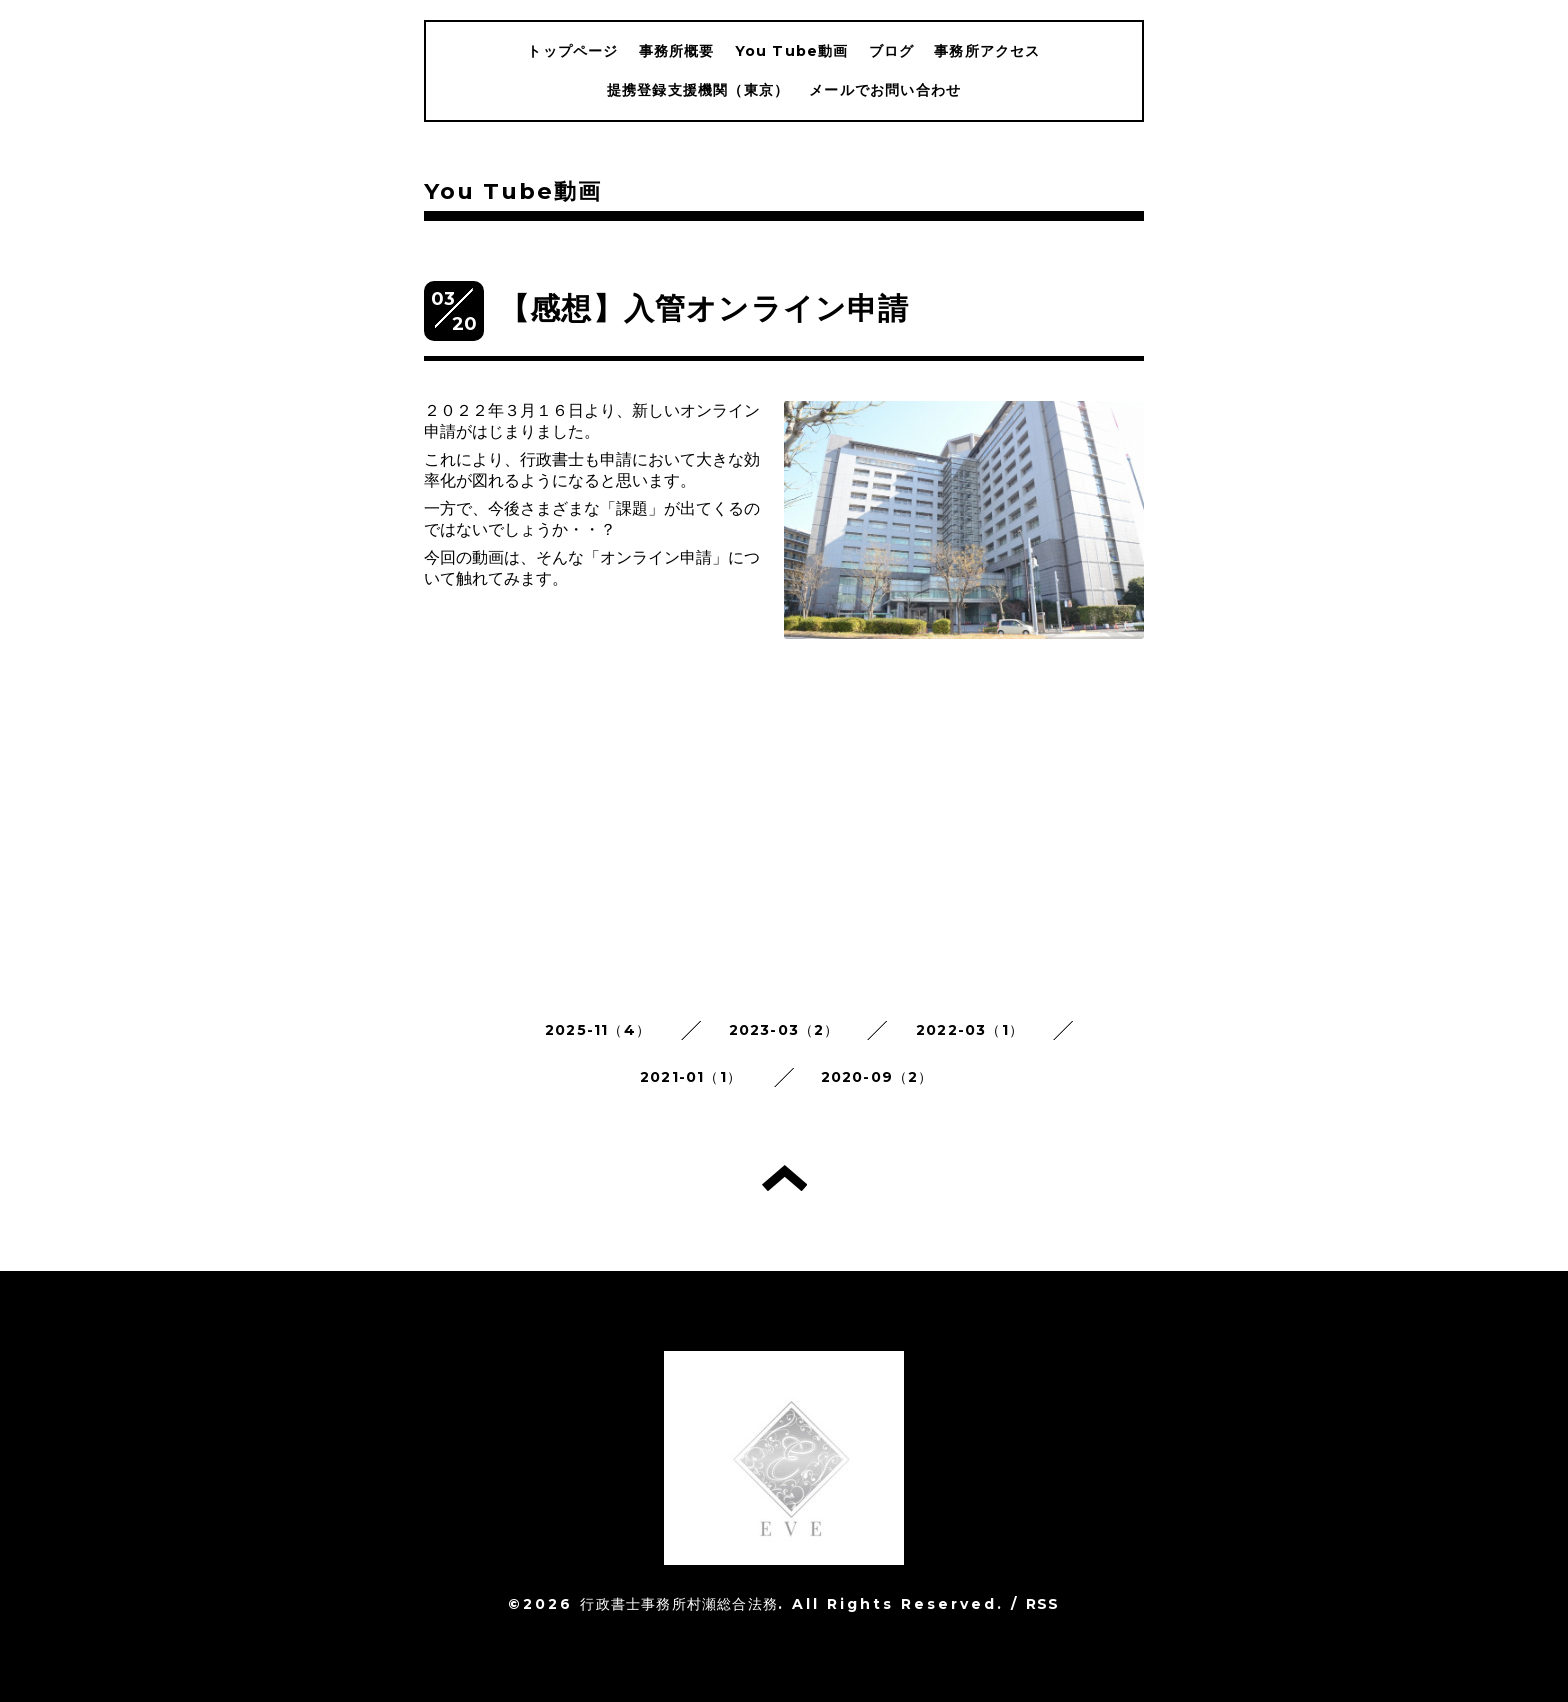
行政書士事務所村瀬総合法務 (679, 1604)
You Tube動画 (792, 51)
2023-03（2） (784, 1030)
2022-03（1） (970, 1030)
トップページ (572, 51)
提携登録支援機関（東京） (698, 90)
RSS (1043, 1604)
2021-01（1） (691, 1077)
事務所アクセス (987, 51)
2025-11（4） (598, 1030)
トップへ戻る (784, 1178)
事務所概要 (677, 51)
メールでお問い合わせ (885, 90)
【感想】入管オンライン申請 (704, 308)
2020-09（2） (877, 1077)
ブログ (892, 51)
